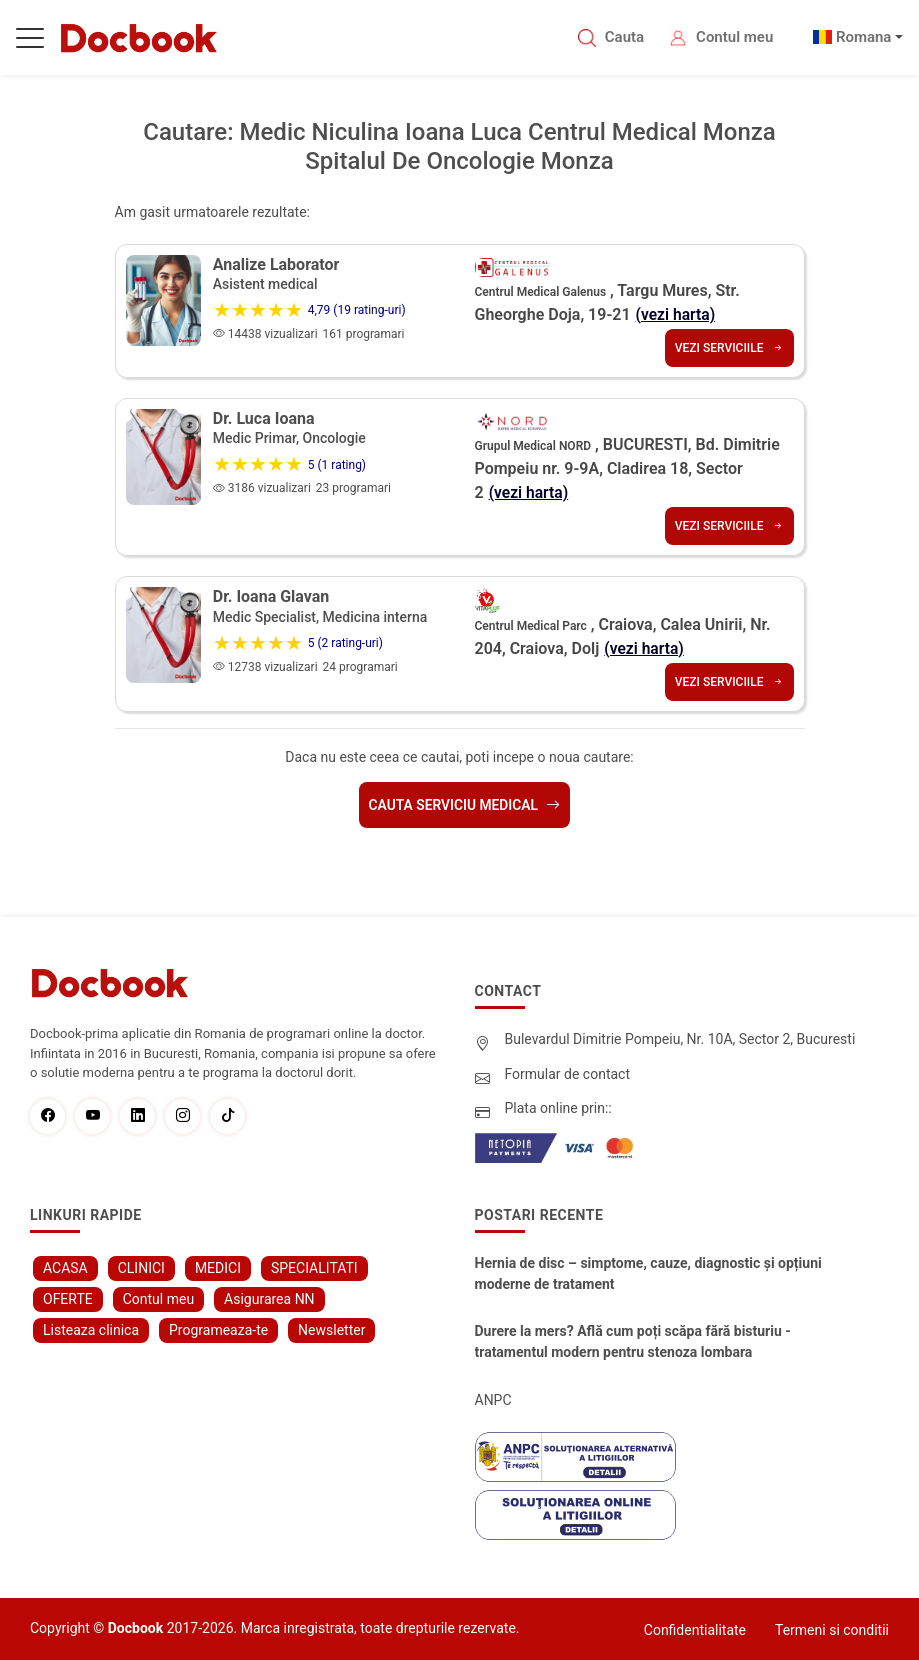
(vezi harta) (677, 314)
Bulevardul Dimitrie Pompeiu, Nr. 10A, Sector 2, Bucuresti (680, 1038)
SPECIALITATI (314, 1266)
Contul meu (734, 37)
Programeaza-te (218, 1328)
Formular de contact (568, 1072)
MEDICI (218, 1266)
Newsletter (331, 1328)
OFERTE (68, 1297)
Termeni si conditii (832, 1628)
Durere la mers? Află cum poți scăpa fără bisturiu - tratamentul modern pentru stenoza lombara (633, 1339)
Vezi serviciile (729, 348)
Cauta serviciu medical (464, 804)
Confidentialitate (695, 1628)
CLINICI (141, 1266)
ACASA (65, 1266)
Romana (864, 37)
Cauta (624, 37)
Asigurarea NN (269, 1297)
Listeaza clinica (91, 1328)
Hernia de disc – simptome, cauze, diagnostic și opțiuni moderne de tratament (648, 1271)
